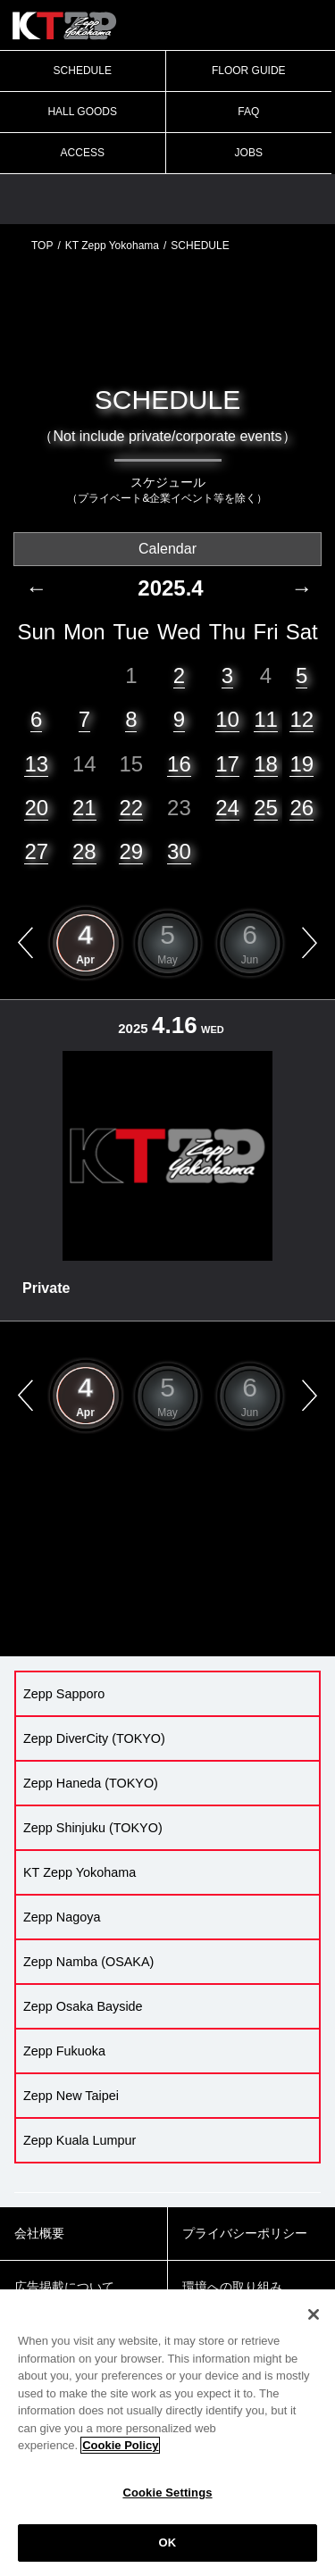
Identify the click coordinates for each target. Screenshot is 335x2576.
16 (179, 764)
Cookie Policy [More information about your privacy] (120, 2445)
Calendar (167, 548)
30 (179, 851)
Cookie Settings (167, 2492)
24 (227, 808)
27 (36, 851)
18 (266, 764)
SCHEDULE (83, 70)
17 (227, 764)
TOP (42, 245)
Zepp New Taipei (71, 2095)
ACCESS (83, 152)
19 (301, 764)
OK (168, 2542)
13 (36, 764)
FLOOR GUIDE (249, 70)
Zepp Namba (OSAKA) (88, 1962)
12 (301, 719)
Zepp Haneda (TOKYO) (90, 1783)
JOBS (249, 152)
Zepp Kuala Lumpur (79, 2140)
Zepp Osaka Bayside (83, 2006)
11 (266, 719)
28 (84, 851)
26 (301, 808)
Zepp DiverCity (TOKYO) (94, 1738)
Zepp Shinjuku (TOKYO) (93, 1828)
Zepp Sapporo (64, 1694)
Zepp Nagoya (61, 1917)
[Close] (313, 2314)
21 (84, 808)
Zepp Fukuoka (64, 2051)
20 (36, 808)
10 (227, 719)
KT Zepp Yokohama (112, 245)
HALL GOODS (82, 111)
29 (131, 851)
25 (266, 808)
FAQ (248, 111)
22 (131, 808)
